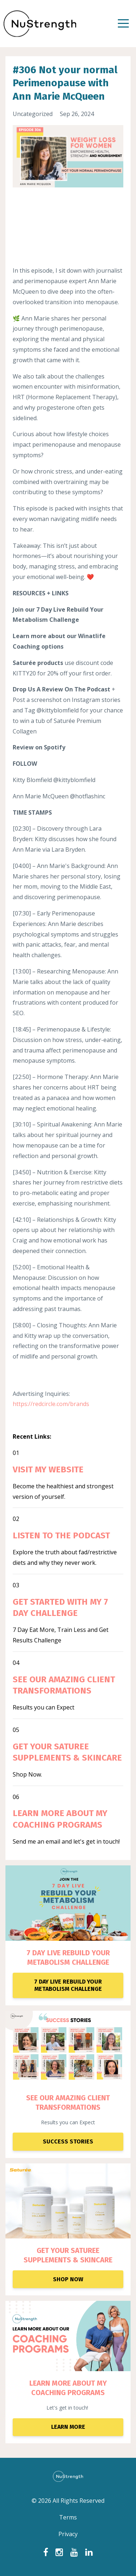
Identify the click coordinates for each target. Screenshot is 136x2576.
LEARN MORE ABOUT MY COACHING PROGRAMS (68, 2388)
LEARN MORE (68, 2426)
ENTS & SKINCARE (83, 2259)
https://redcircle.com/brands (51, 1404)
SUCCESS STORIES (68, 2141)
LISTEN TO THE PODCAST (61, 1535)
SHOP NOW (68, 2279)
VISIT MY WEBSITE (48, 1469)
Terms (68, 2517)
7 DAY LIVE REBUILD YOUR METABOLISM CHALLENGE (68, 1957)
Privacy (68, 2534)
